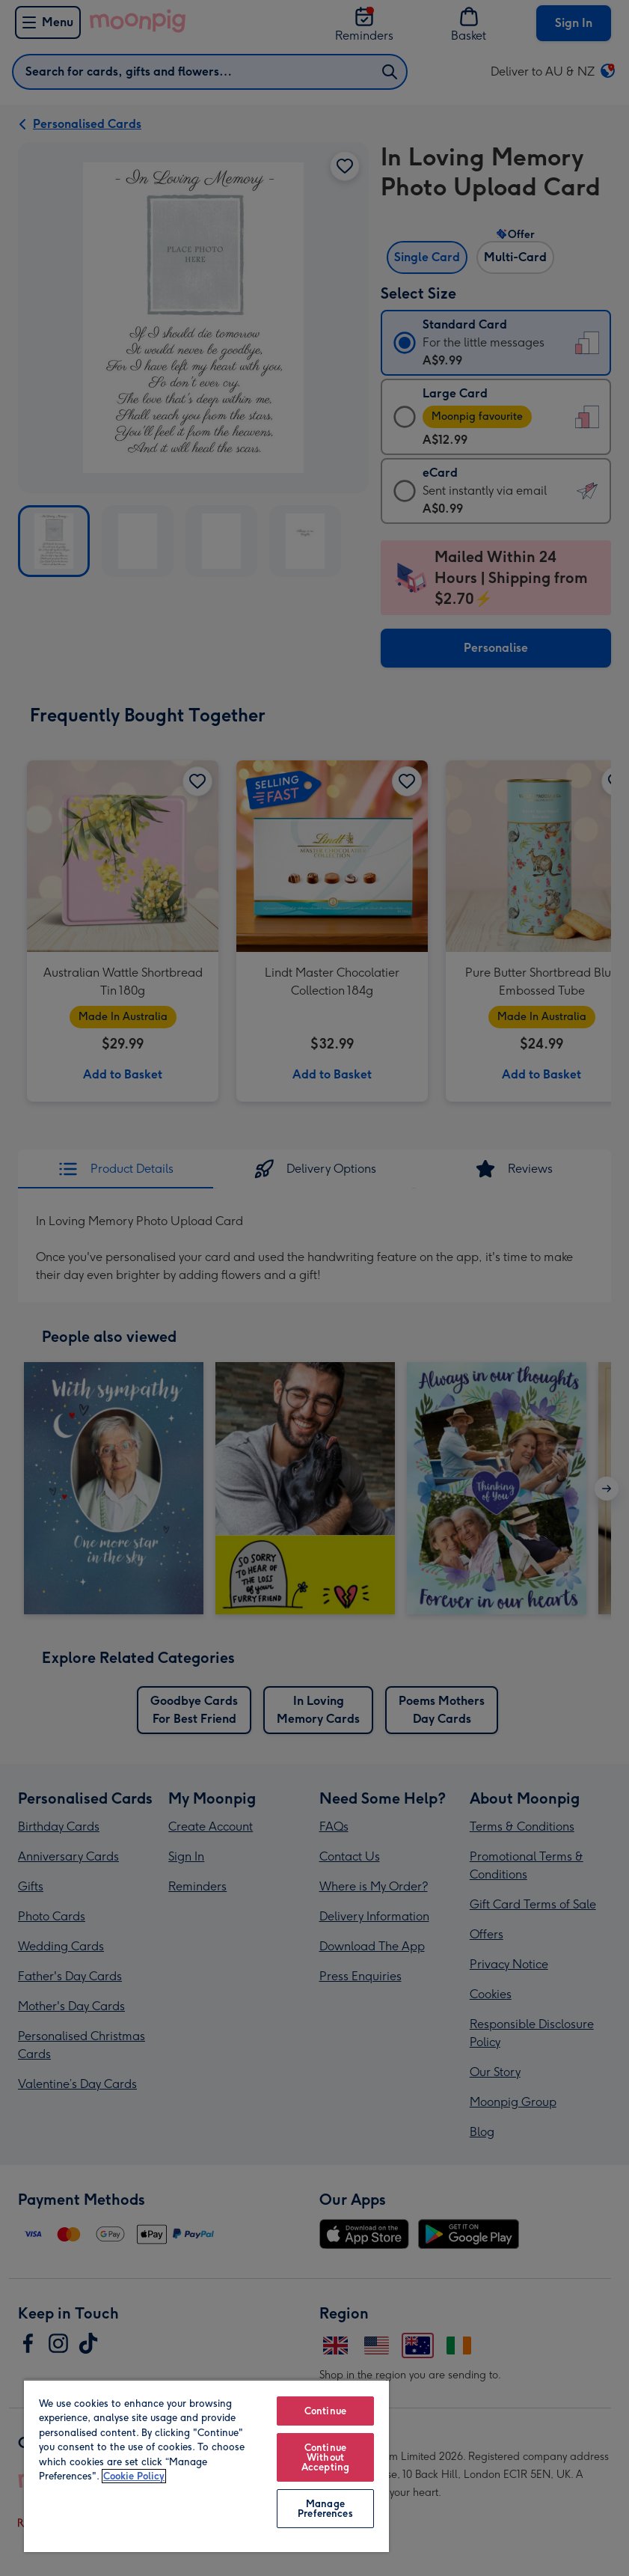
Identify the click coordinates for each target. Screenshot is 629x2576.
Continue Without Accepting (325, 2457)
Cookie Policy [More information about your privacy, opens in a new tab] (134, 2476)
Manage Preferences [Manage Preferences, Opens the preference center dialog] (325, 2508)
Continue (325, 2411)
